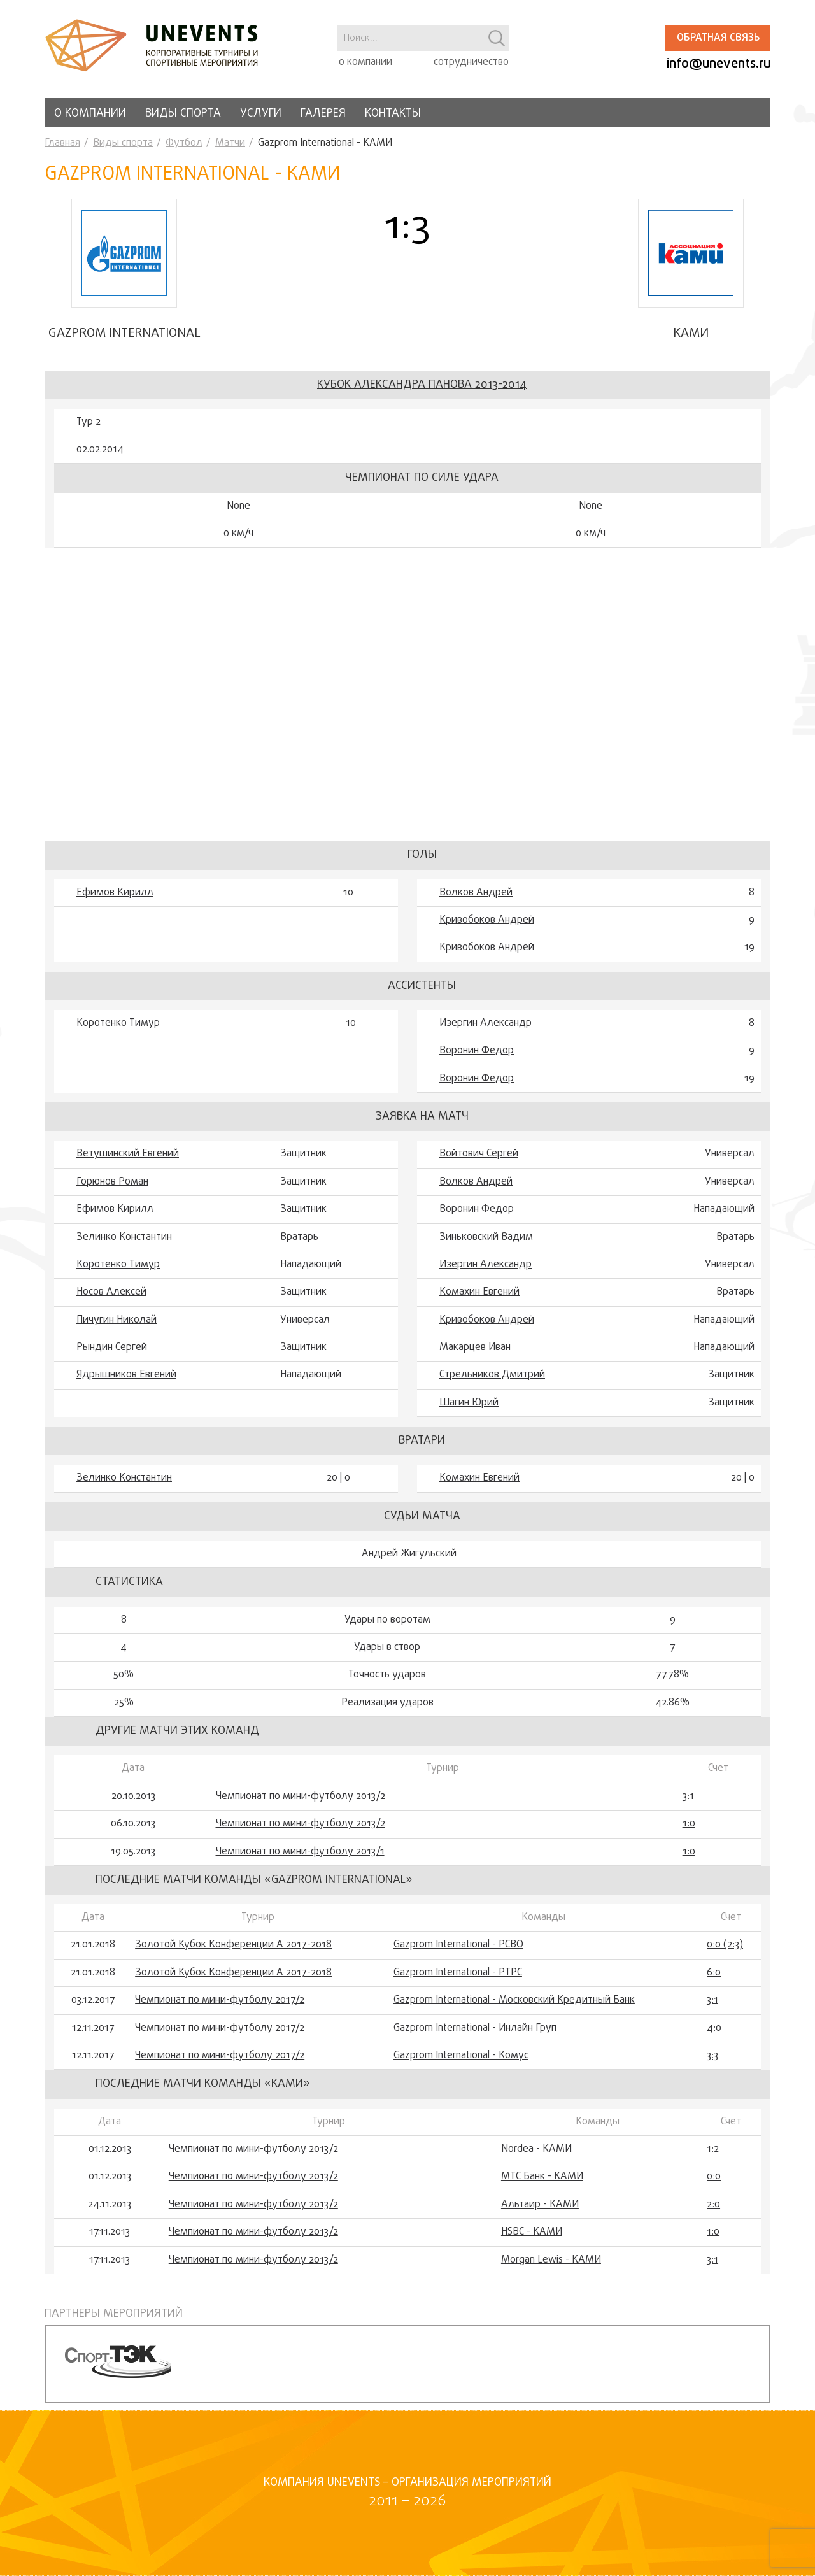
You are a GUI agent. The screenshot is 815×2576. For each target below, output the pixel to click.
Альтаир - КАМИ (540, 2212)
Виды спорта (183, 113)
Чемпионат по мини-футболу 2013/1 (300, 1859)
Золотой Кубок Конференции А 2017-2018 (233, 1953)
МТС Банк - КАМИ (542, 2184)
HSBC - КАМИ (531, 2239)
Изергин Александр (485, 1030)
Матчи (230, 143)
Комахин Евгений (479, 1300)
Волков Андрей (476, 900)
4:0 (714, 2035)
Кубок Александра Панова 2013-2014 (422, 392)
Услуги (260, 113)
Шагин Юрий (469, 1410)
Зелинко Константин (124, 1244)
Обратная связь (718, 38)
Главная (62, 143)
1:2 (713, 2156)
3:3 (712, 2063)
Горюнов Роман (112, 1189)
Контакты (393, 113)
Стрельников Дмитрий (492, 1383)
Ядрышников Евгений (126, 1383)
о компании (365, 62)
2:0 (713, 2212)
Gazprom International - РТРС (457, 1980)
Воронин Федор (476, 1058)
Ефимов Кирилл (114, 900)
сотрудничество (471, 62)
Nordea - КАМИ (536, 2156)
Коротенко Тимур (118, 1030)
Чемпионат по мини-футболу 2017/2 (219, 2008)
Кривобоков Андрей (486, 927)
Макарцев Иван (475, 1355)
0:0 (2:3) (725, 1953)
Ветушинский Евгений (127, 1162)
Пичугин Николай (116, 1327)
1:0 (689, 1831)
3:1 (688, 1804)
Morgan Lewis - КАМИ (551, 2267)
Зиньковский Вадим (486, 1244)
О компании (90, 113)
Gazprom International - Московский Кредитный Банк (514, 2008)
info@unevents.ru (718, 64)
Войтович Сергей (478, 1162)
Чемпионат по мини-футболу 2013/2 (300, 1804)
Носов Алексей (111, 1300)
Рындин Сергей (111, 1355)
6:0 (714, 1980)
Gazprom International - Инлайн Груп (474, 2035)
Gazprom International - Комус (460, 2063)
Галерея (323, 113)
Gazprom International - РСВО (458, 1953)
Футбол (184, 143)
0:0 (714, 2184)
